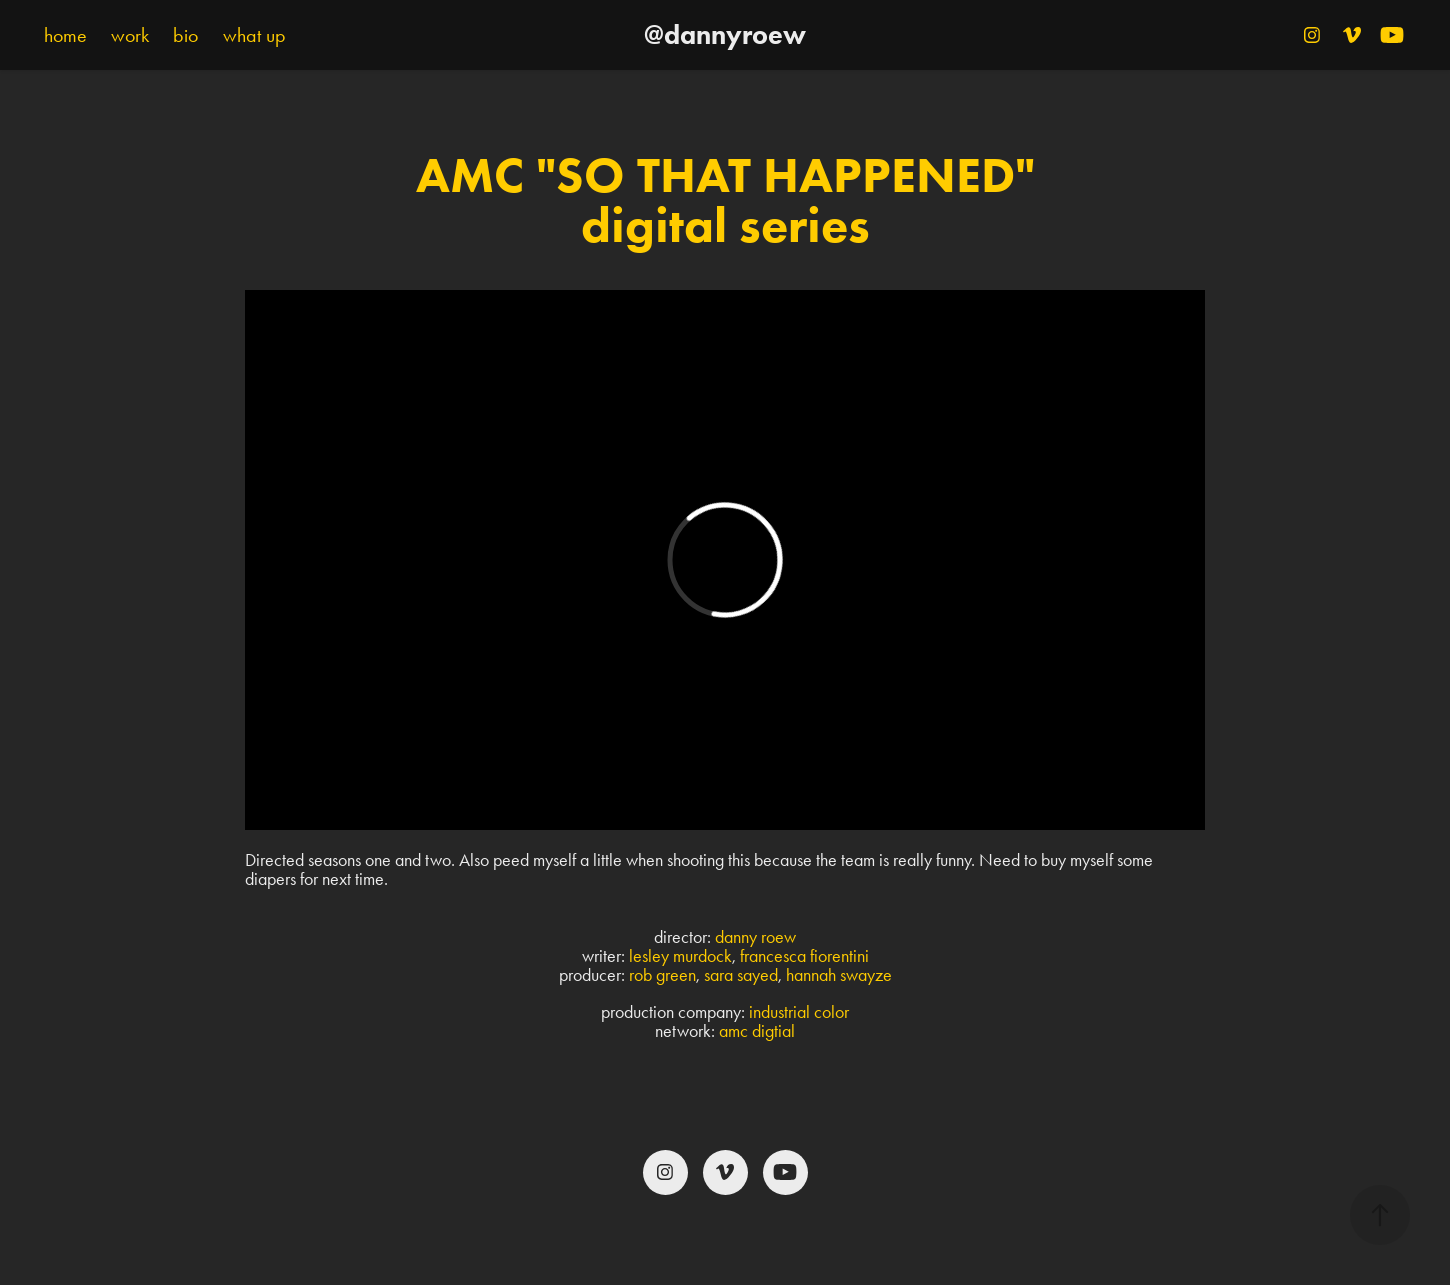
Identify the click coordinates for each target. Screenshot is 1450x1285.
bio (185, 35)
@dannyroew (725, 34)
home (65, 35)
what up (254, 35)
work (130, 35)
